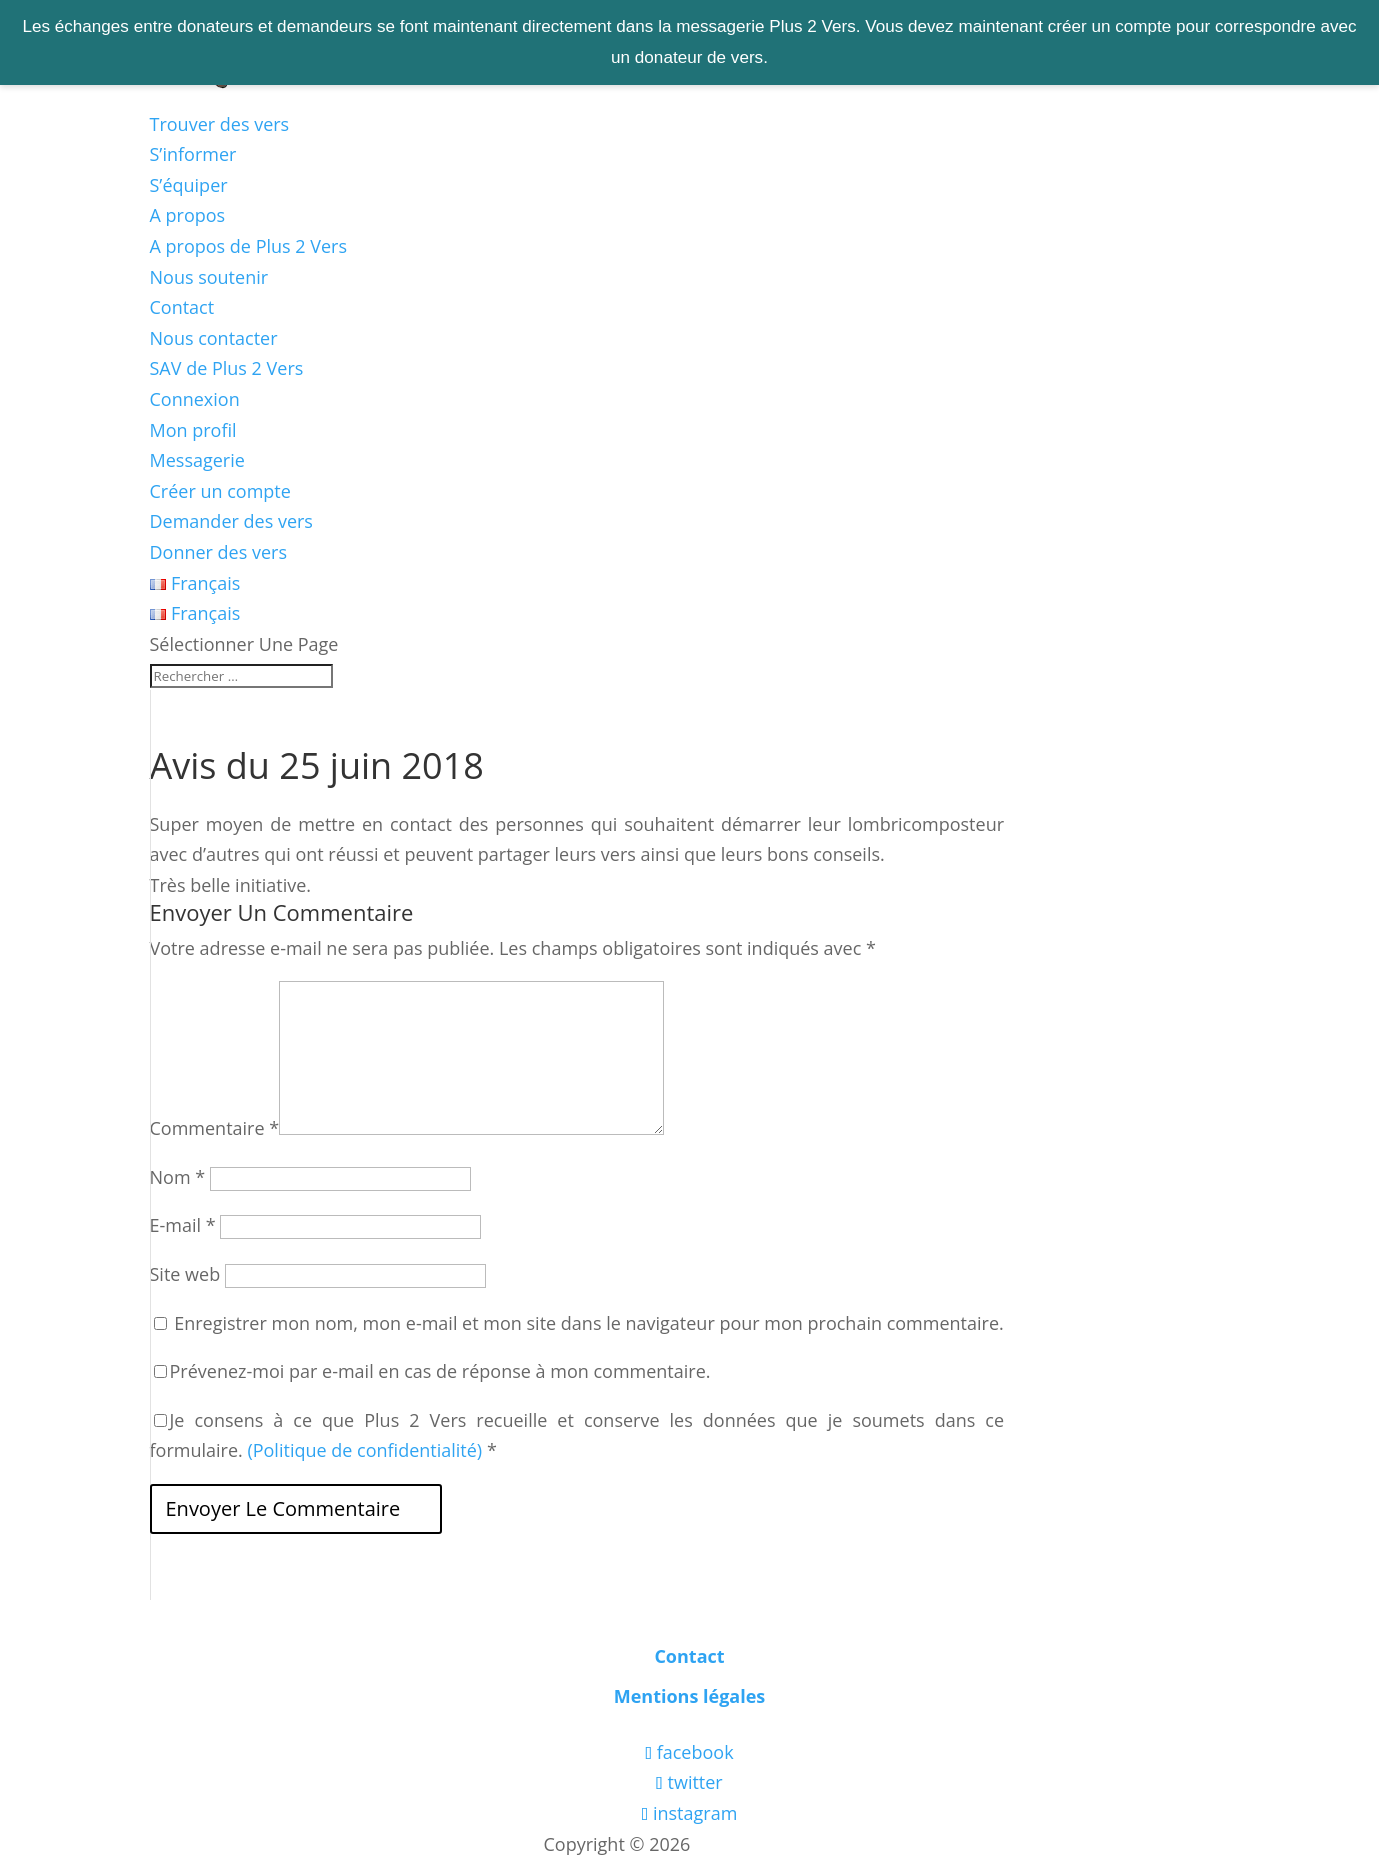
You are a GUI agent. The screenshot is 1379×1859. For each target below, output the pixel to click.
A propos (188, 215)
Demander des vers (231, 521)
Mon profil (193, 430)
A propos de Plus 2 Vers (249, 246)
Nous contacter (214, 338)
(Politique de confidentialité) (364, 1450)
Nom (178, 1177)
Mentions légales (690, 1696)
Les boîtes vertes (765, 1844)
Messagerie (197, 460)
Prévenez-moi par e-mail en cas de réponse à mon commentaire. (432, 1371)
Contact (182, 307)
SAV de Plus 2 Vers (227, 368)
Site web (185, 1274)
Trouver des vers (220, 124)
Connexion (195, 399)
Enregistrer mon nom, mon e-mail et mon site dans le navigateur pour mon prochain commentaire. (589, 1323)
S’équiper (189, 185)
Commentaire (215, 1128)
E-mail (183, 1225)
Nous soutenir (209, 277)
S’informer (193, 154)
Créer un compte (220, 491)
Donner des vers (219, 552)
